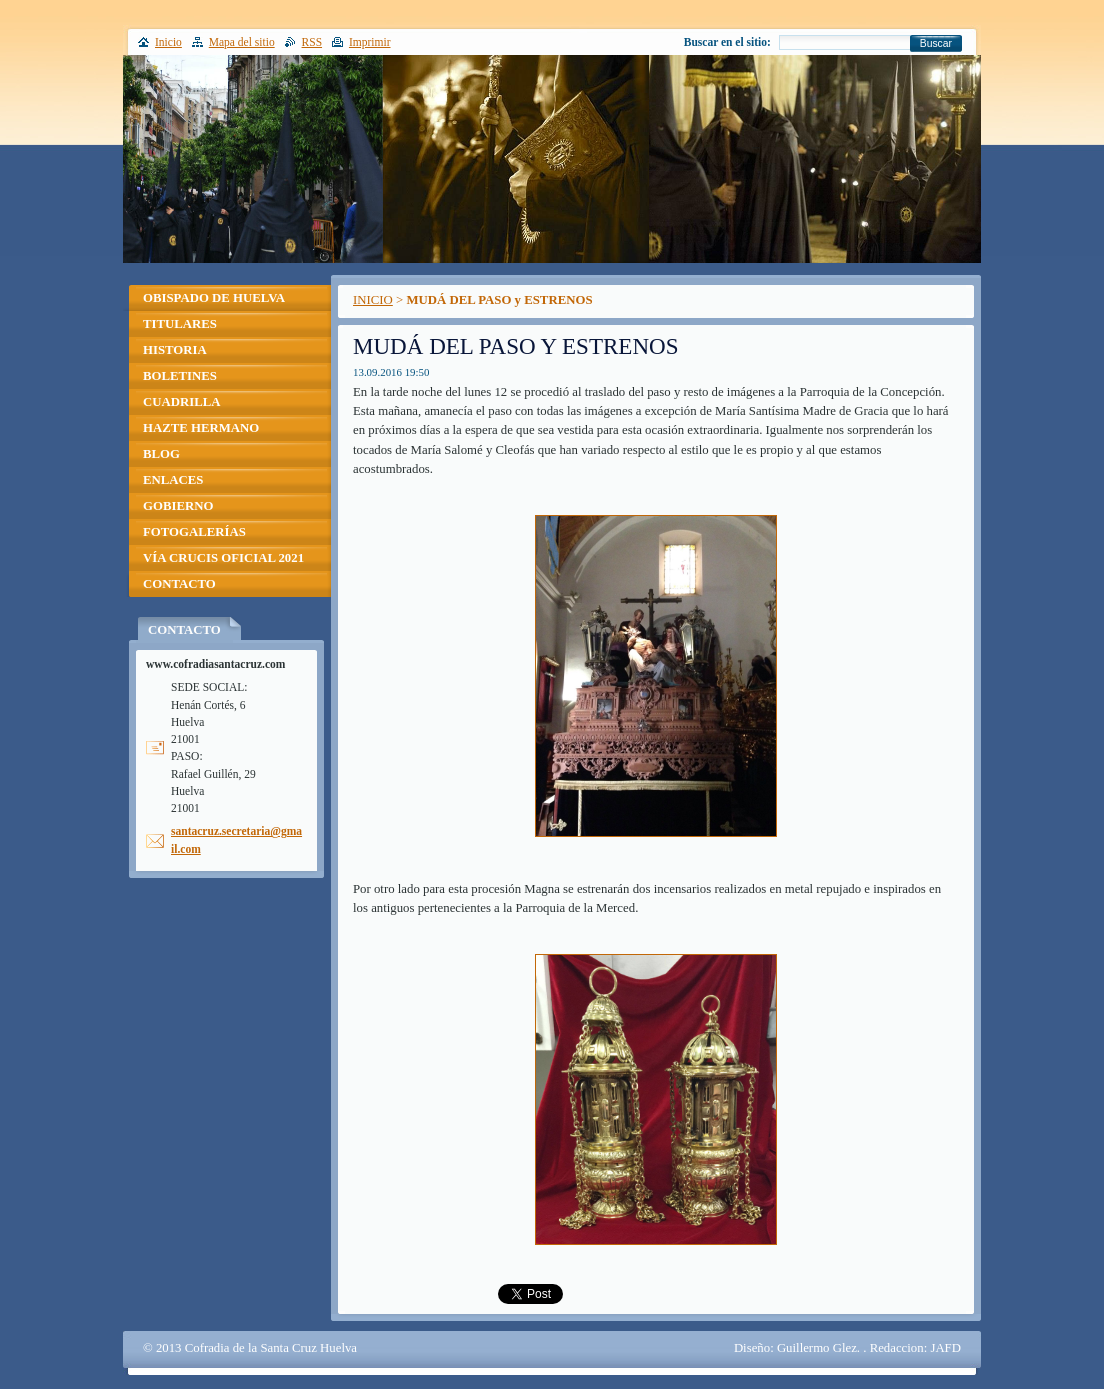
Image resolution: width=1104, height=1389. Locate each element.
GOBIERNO (178, 506)
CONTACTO (179, 584)
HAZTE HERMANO (201, 428)
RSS (312, 42)
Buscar (936, 43)
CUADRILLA (182, 402)
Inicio (168, 42)
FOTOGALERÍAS (194, 532)
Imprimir (370, 42)
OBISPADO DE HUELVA (214, 298)
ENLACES (173, 480)
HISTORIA (175, 350)
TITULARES (180, 324)
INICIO (373, 300)
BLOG (161, 454)
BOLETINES (180, 376)
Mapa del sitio (242, 42)
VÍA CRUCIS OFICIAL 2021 (223, 558)
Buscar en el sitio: (727, 42)
